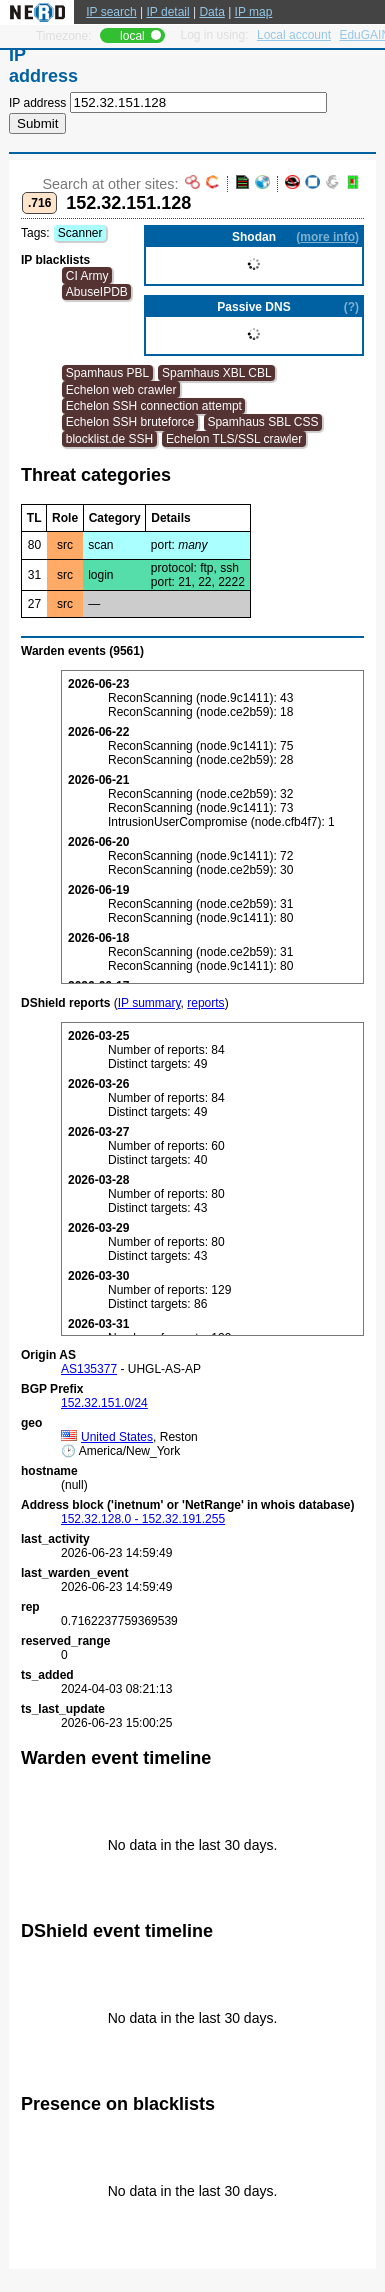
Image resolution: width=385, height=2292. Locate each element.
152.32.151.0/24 (104, 1403)
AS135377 (89, 1369)
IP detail (168, 12)
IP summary (149, 1003)
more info (327, 237)
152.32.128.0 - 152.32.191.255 (143, 1519)
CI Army (87, 276)
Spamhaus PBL (107, 373)
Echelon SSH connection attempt (154, 406)
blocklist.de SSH (109, 439)
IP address (37, 103)
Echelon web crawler (121, 390)
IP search (111, 12)
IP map (254, 12)
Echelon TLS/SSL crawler (234, 439)
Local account (294, 35)
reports (205, 1003)
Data (211, 12)
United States (107, 1437)
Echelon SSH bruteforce (130, 422)
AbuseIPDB (97, 292)
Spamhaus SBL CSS (262, 422)
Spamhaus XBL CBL (217, 373)
